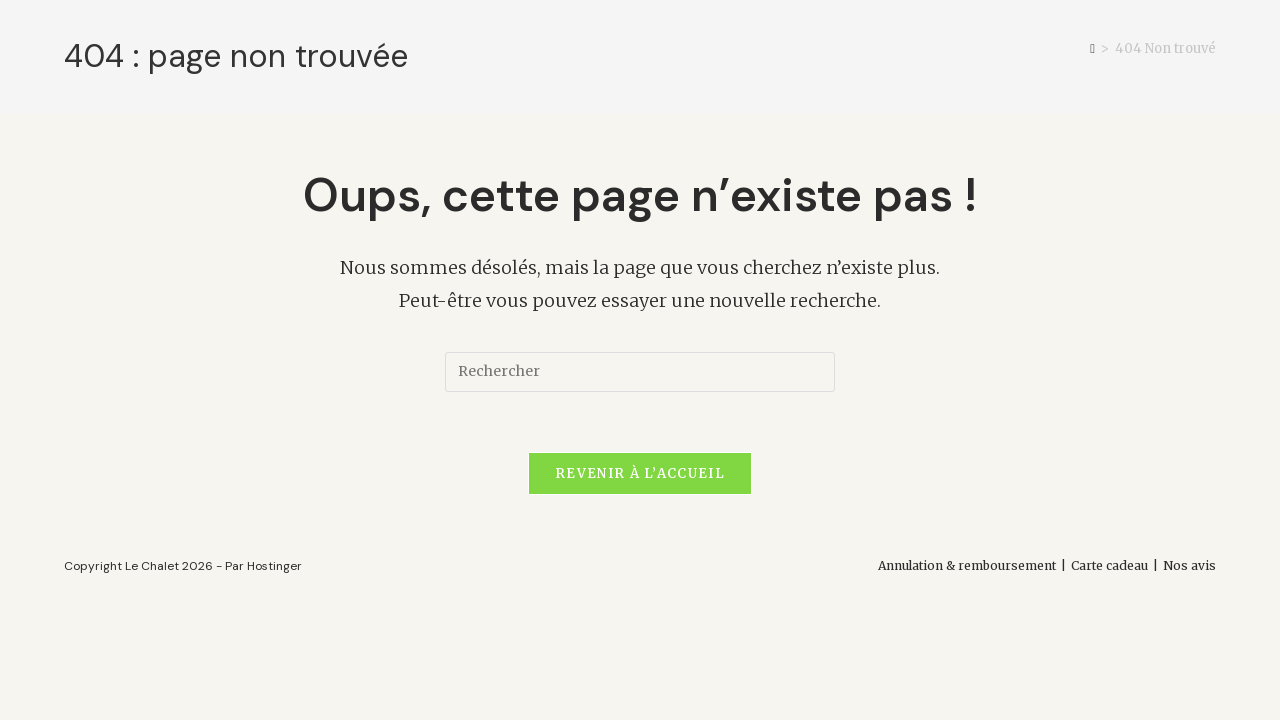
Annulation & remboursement (967, 565)
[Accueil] (1092, 48)
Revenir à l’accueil (640, 473)
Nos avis (1189, 565)
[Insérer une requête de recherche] (640, 372)
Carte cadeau (1109, 565)
